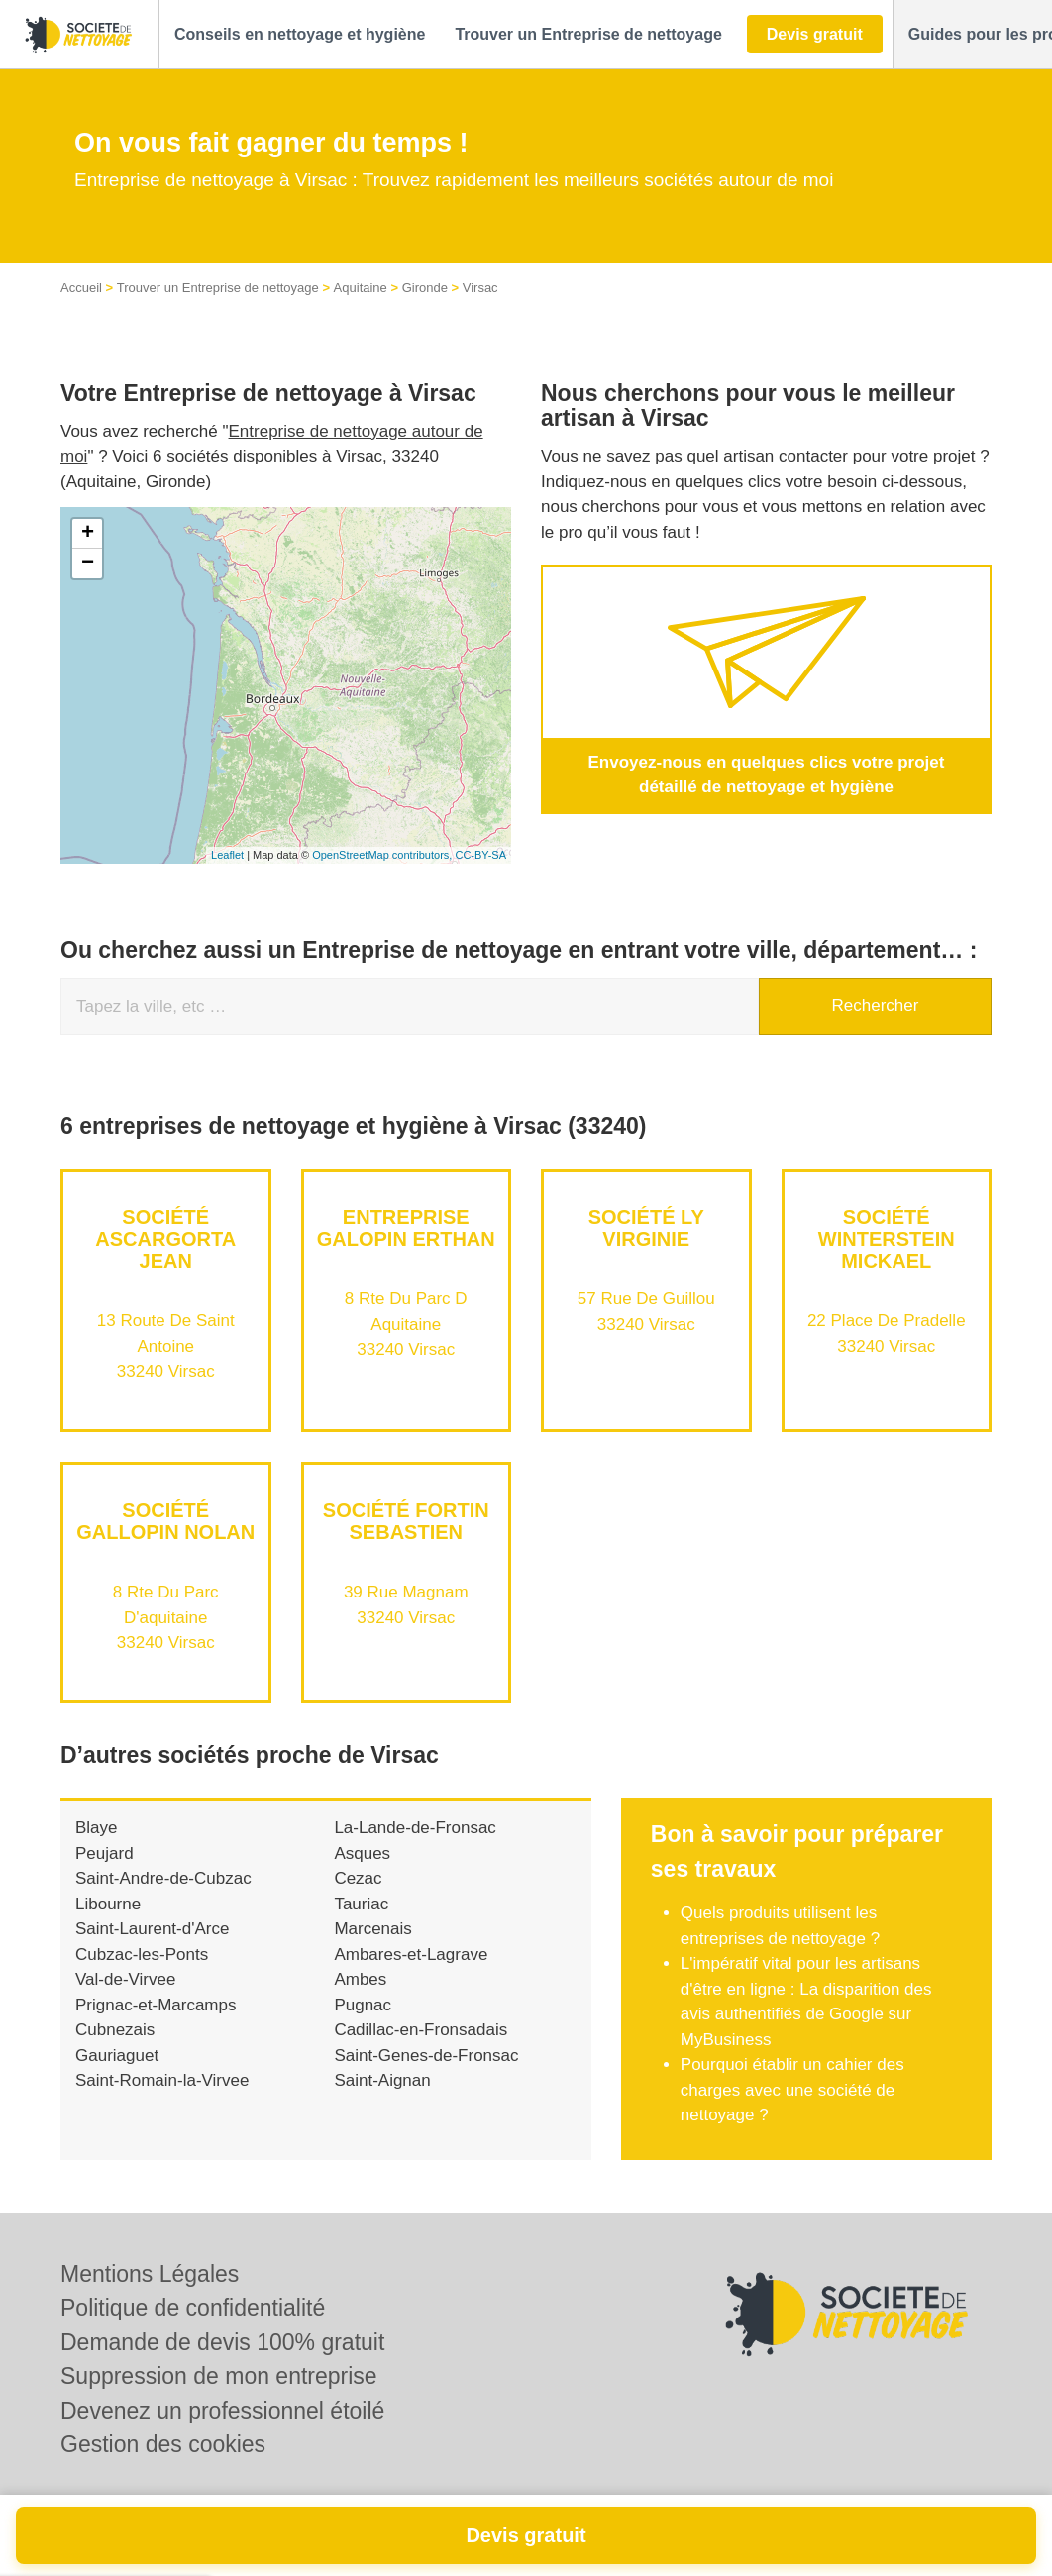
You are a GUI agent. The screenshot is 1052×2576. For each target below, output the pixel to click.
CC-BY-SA (480, 855)
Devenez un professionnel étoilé (222, 2410)
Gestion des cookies (162, 2444)
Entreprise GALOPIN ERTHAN (406, 1228)
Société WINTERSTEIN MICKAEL (886, 1239)
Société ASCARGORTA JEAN (165, 1239)
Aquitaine (360, 287)
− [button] (87, 563)
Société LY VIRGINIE (646, 1228)
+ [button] (87, 534)
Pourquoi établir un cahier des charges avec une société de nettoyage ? (792, 2089)
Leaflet (227, 855)
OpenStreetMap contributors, (383, 855)
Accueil (81, 287)
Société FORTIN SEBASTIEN (406, 1521)
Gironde (425, 287)
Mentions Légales (149, 2274)
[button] (299, 35)
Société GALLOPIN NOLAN (165, 1521)
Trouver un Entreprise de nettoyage (218, 287)
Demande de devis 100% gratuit (222, 2342)
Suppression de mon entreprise (218, 2376)
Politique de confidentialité (192, 2307)
